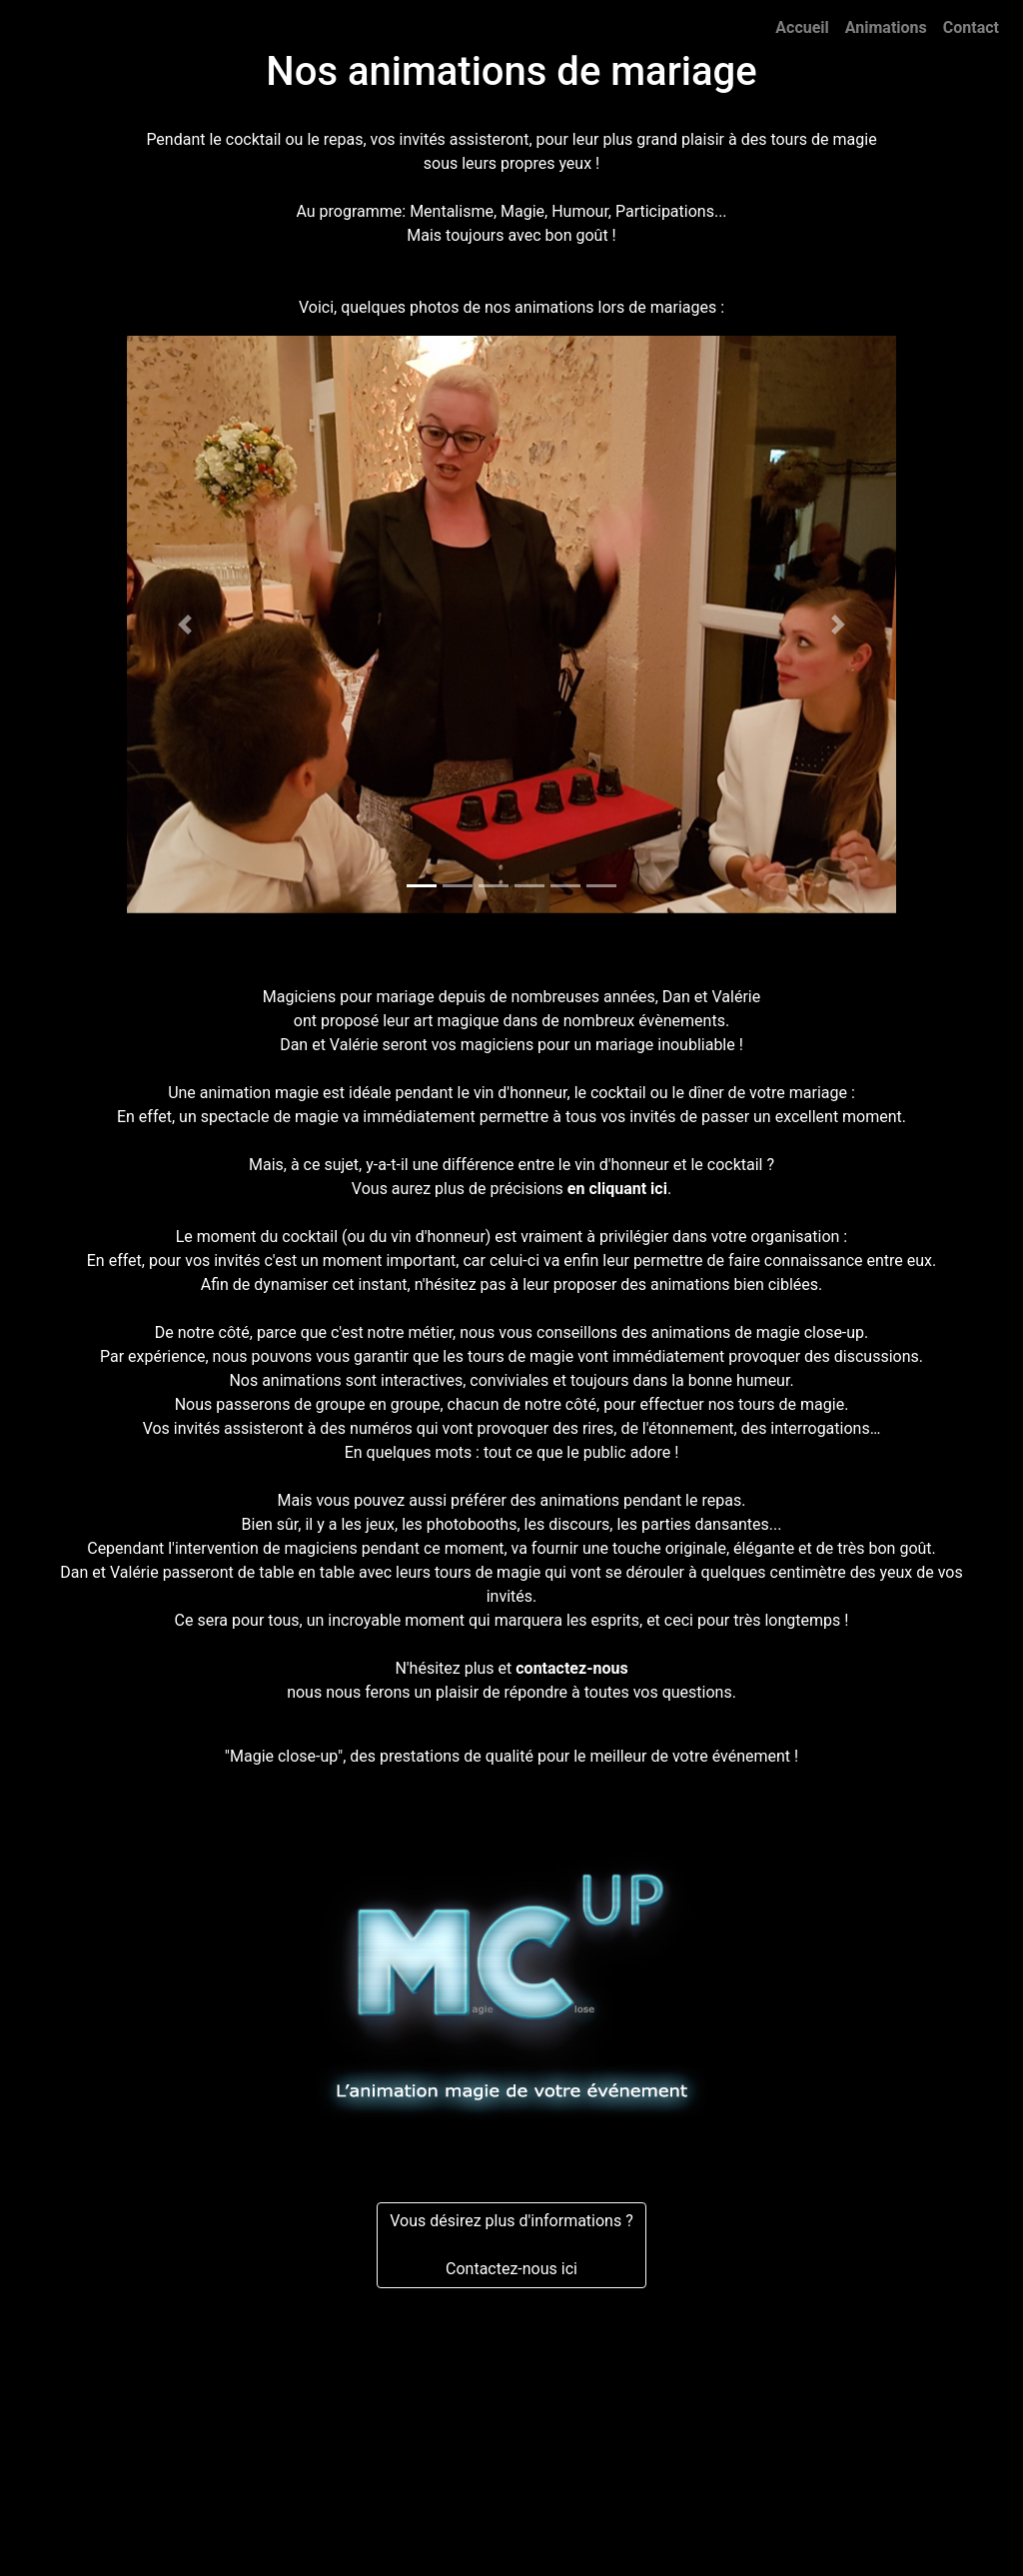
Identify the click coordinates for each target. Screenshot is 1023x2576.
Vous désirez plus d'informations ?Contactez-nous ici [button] (511, 2244)
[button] (185, 624)
